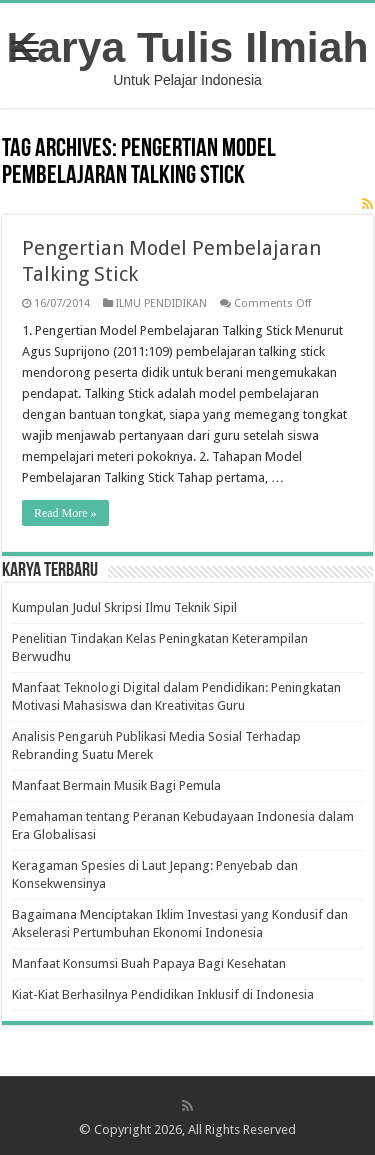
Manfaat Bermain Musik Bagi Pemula (116, 785)
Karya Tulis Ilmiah (188, 47)
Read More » (65, 513)
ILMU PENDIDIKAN (161, 303)
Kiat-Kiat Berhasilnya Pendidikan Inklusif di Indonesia (163, 994)
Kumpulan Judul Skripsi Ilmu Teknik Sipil (124, 607)
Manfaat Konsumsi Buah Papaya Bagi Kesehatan (149, 963)
